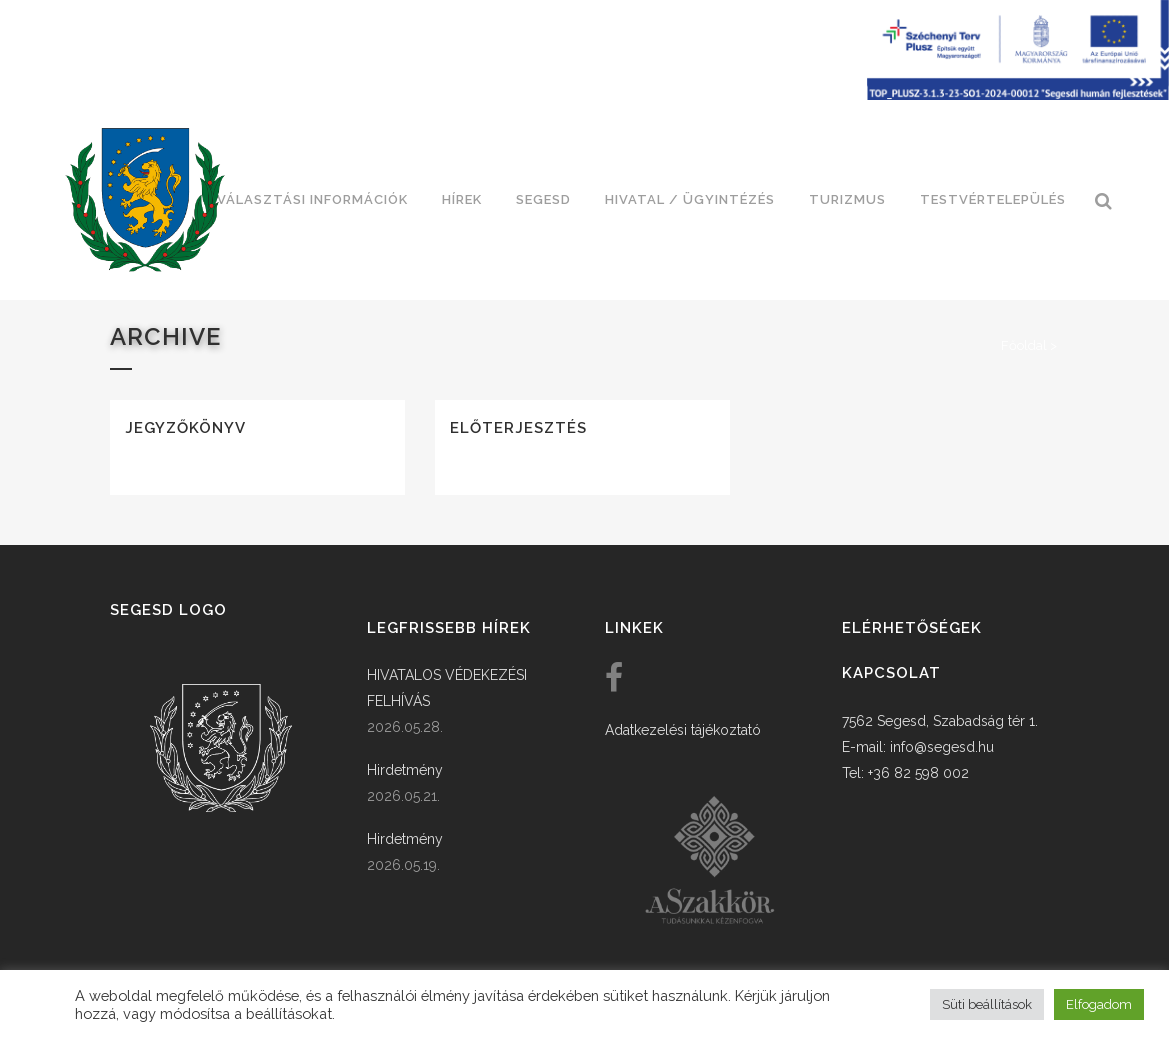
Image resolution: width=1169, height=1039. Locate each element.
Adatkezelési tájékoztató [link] (683, 730)
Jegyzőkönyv (185, 428)
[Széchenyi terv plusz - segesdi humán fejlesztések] (1018, 95)
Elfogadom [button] (1099, 1004)
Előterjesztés (518, 428)
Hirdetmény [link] (405, 770)
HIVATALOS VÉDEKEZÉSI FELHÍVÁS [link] (447, 688)
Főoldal (1024, 345)
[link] (145, 200)
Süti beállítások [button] (987, 1004)
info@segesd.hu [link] (942, 747)
